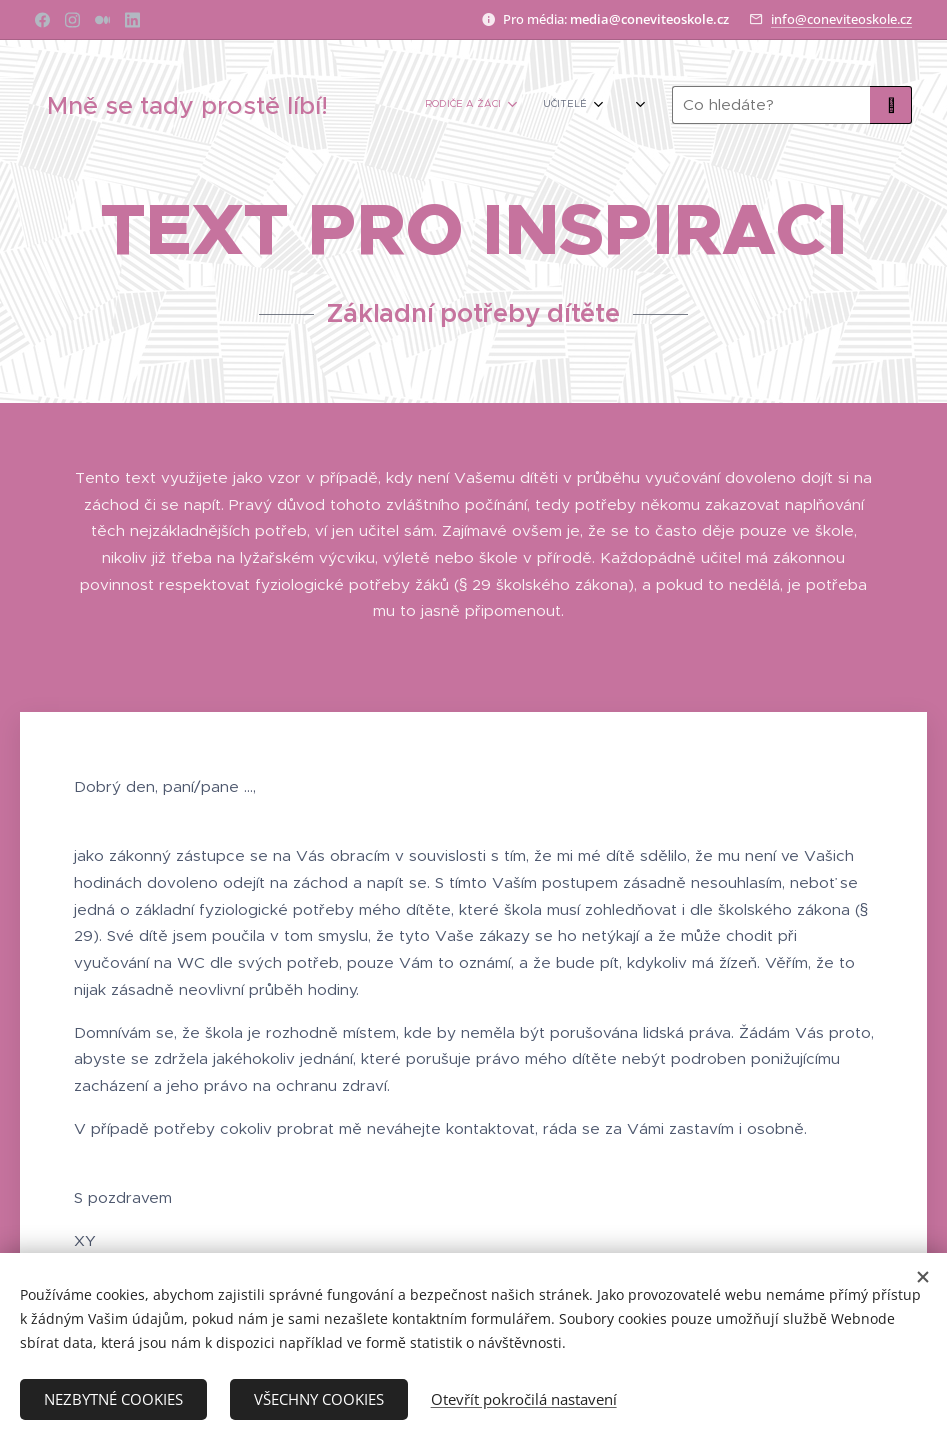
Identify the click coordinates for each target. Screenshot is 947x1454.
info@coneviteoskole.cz (841, 19)
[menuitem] (494, 105)
